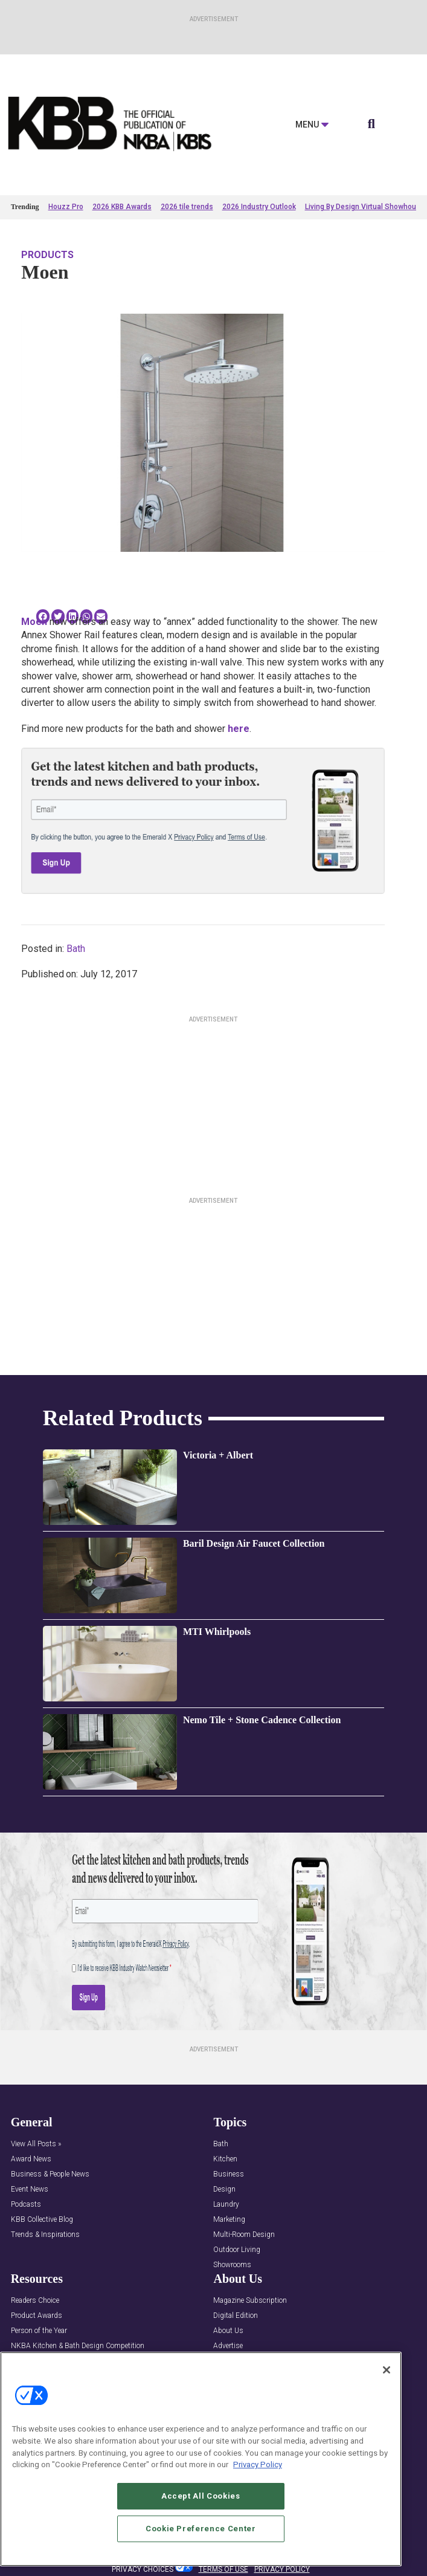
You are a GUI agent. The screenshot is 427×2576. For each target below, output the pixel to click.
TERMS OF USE (223, 2569)
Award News (31, 2159)
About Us (228, 2331)
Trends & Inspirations (45, 2235)
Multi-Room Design (244, 2235)
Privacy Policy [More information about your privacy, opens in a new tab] (257, 2464)
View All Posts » (36, 2144)
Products (47, 255)
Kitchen (225, 2159)
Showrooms (232, 2265)
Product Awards (36, 2316)
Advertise (228, 2346)
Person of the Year (39, 2331)
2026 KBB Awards (122, 206)
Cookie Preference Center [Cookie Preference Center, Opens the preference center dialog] (201, 2528)
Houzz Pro (65, 206)
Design (224, 2189)
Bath (75, 948)
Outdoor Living (236, 2250)
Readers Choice (35, 2301)
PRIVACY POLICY (282, 2569)
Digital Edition (235, 2316)
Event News (29, 2189)
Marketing (229, 2220)
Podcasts (26, 2205)
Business (228, 2174)
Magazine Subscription (250, 2301)
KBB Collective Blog (42, 2220)
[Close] (386, 2370)
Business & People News (50, 2174)
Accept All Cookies (200, 2495)
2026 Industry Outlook (259, 206)
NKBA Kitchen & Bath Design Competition (77, 2346)
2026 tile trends (187, 206)
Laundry (226, 2205)
